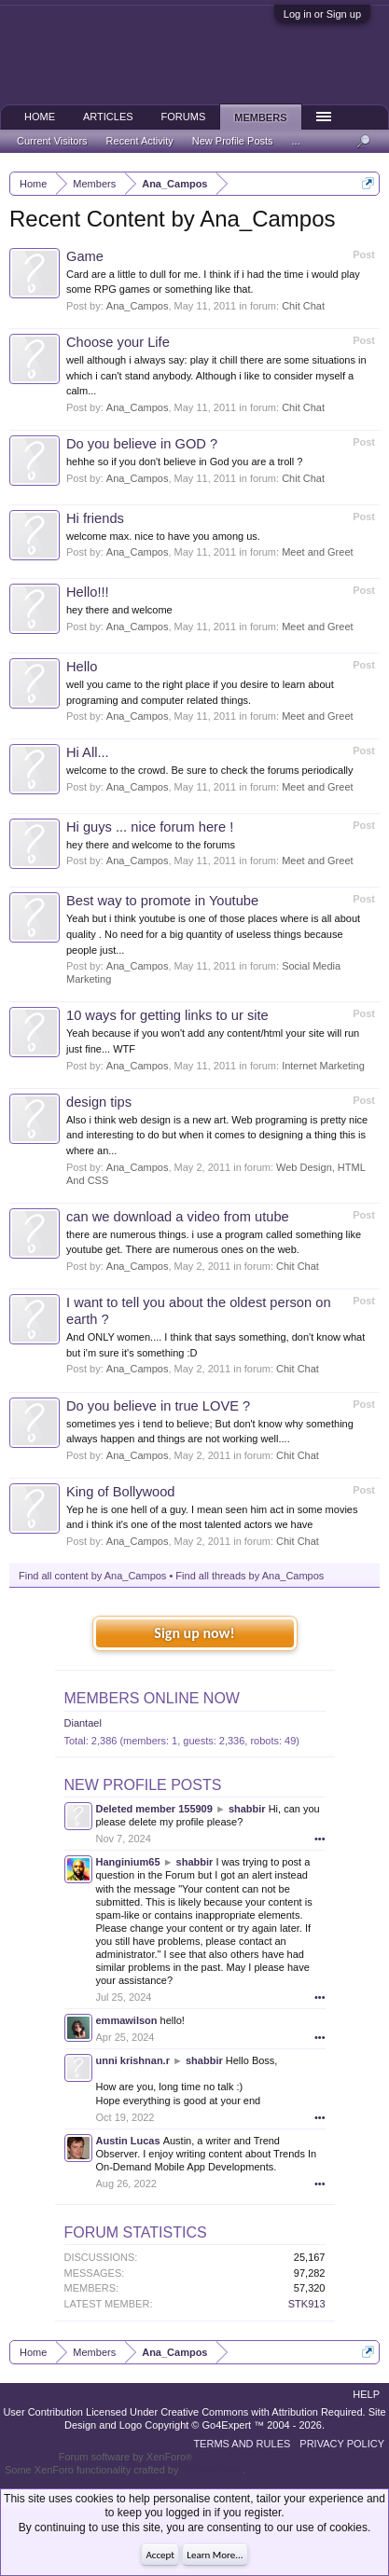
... (296, 140)
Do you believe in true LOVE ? (158, 1405)
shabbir (247, 1808)
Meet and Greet (317, 552)
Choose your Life (118, 342)
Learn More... (215, 2555)
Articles (108, 116)
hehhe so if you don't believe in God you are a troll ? (184, 461)
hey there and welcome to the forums (150, 844)
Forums (183, 116)
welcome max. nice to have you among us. (163, 536)
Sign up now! (194, 1633)
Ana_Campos (137, 305)
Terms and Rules (241, 2443)
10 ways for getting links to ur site (167, 1015)
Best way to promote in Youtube (162, 900)
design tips (99, 1102)
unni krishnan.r (133, 2060)
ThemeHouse (212, 2469)
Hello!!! (87, 592)
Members (260, 117)
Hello (81, 666)
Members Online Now (152, 1698)
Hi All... (87, 752)
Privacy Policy (341, 2443)
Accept (160, 2555)
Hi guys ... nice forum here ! (149, 827)
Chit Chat (303, 305)
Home (39, 116)
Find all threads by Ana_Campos (249, 1575)
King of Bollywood (120, 1491)
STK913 (307, 2303)
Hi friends (95, 518)
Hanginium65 (128, 1861)
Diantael (83, 1723)
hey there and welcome (119, 609)
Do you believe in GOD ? (141, 443)
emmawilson (127, 2020)
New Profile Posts (143, 1785)
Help (366, 2394)
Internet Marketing (323, 1065)
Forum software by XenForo (125, 2456)
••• (320, 1838)
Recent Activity (140, 140)
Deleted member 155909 (154, 1808)
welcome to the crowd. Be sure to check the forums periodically (210, 770)
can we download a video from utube (177, 1216)
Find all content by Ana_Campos (92, 1575)
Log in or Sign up (322, 14)
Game (85, 256)
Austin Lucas (128, 2140)
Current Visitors (52, 140)
